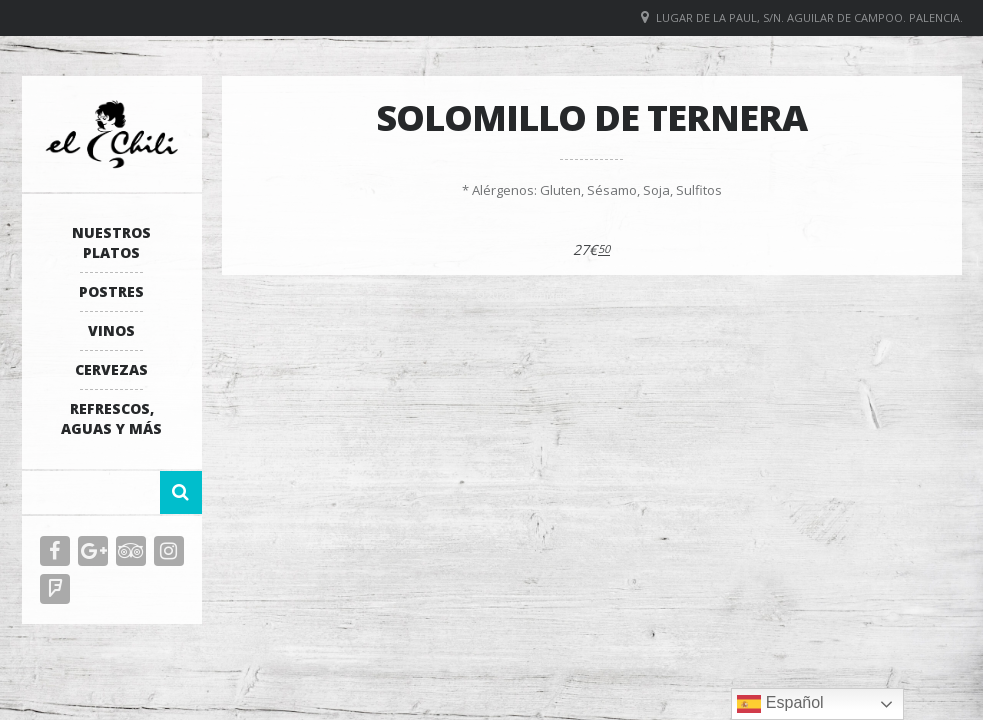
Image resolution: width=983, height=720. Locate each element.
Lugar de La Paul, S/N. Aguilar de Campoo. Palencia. (809, 17)
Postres (111, 291)
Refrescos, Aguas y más (111, 418)
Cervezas (111, 369)
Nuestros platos (111, 242)
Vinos (111, 330)
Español (780, 704)
